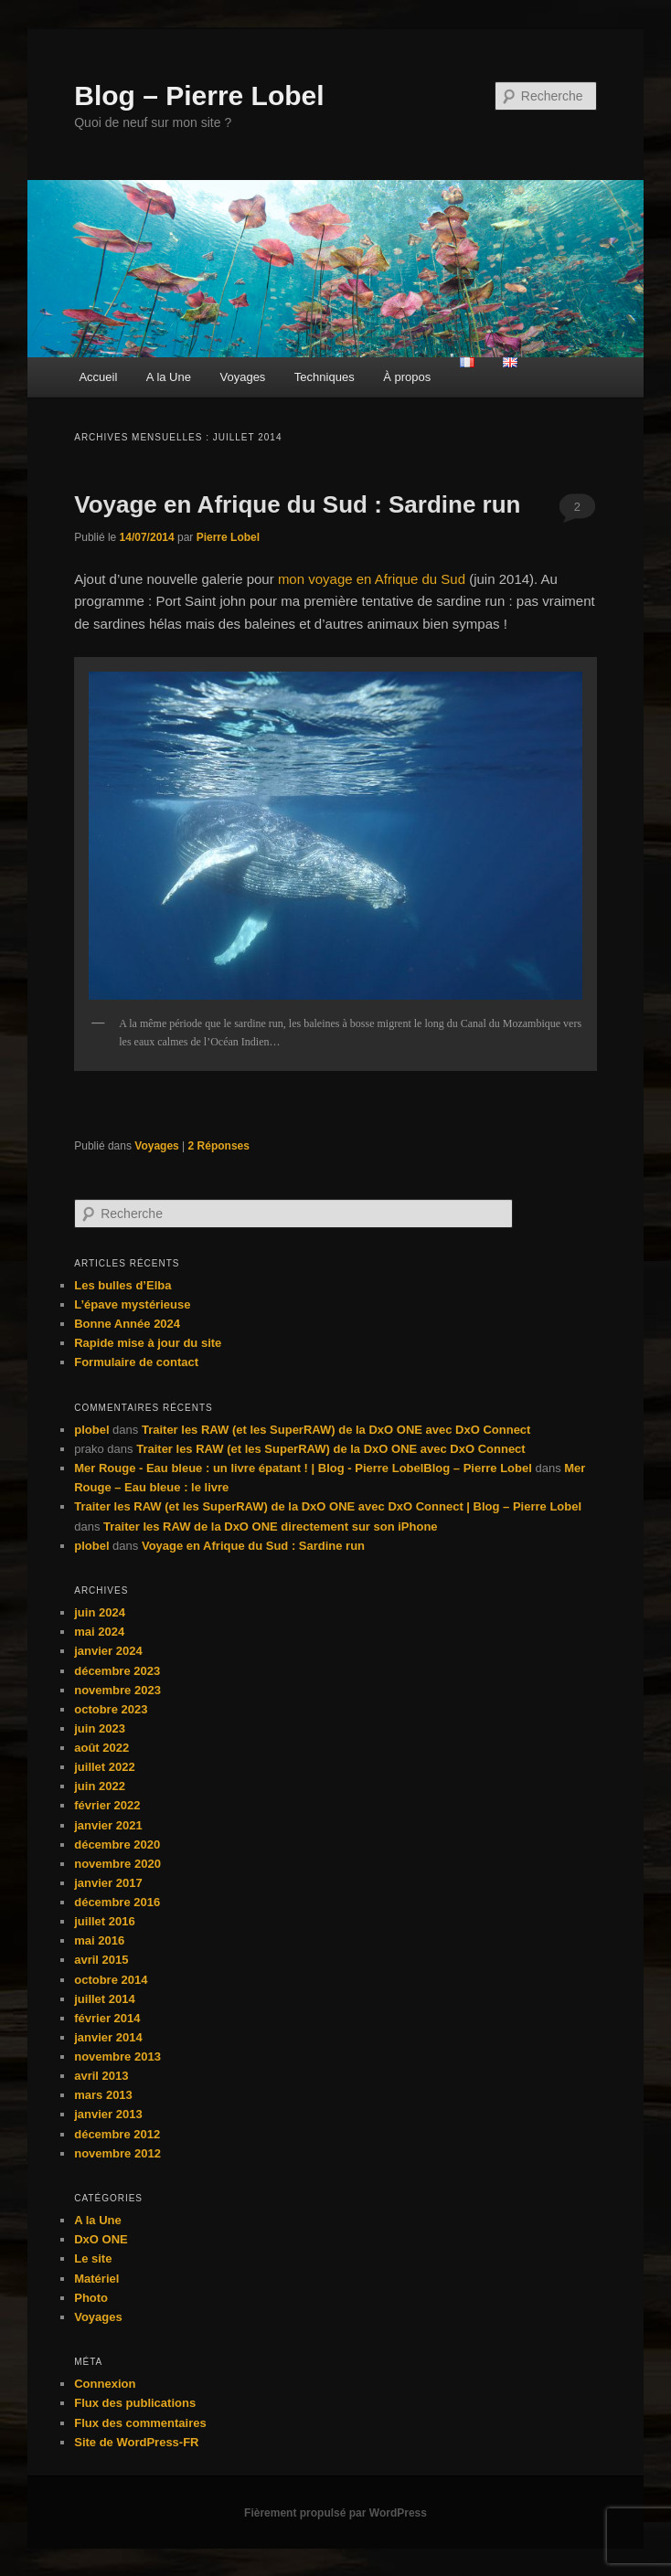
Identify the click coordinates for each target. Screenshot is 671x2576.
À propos (407, 377)
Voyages (242, 377)
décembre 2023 (117, 1671)
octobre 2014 (110, 1980)
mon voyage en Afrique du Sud (371, 579)
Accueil (98, 377)
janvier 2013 (108, 2114)
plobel (91, 1429)
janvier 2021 (108, 1825)
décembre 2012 (117, 2134)
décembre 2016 (117, 1902)
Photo (91, 2298)
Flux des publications (135, 2403)
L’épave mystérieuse (132, 1304)
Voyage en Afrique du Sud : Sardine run (297, 504)
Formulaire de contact (136, 1362)
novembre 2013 (117, 2056)
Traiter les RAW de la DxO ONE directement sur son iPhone (270, 1526)
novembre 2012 (117, 2153)
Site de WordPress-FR (136, 2442)
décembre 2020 (117, 1844)
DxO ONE (101, 2239)
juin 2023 (99, 1728)
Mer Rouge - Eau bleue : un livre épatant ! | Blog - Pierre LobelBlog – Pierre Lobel (303, 1468)
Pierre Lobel (228, 537)
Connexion (104, 2383)
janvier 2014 (108, 2037)
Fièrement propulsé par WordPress (335, 2513)
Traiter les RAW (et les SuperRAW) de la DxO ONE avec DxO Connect (336, 1429)
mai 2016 (99, 1940)
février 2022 (107, 1805)
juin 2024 (99, 1612)
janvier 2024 (108, 1651)
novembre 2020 (117, 1864)
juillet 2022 (104, 1767)
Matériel (96, 2278)
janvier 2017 (108, 1883)
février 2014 (107, 2018)
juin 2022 (99, 1786)
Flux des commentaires (140, 2423)
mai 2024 (99, 1631)
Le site (93, 2258)
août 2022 (101, 1747)
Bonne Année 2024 (127, 1323)
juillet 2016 (104, 1921)
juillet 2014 (104, 1999)
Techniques (324, 377)
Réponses (219, 1146)
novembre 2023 (117, 1690)
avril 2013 (101, 2076)
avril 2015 (101, 1959)
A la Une (168, 377)
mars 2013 (103, 2095)
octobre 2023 (110, 1709)
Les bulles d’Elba (122, 1285)
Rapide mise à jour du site (147, 1343)
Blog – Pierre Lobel (199, 95)
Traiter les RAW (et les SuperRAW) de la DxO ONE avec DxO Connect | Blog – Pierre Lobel (327, 1506)
